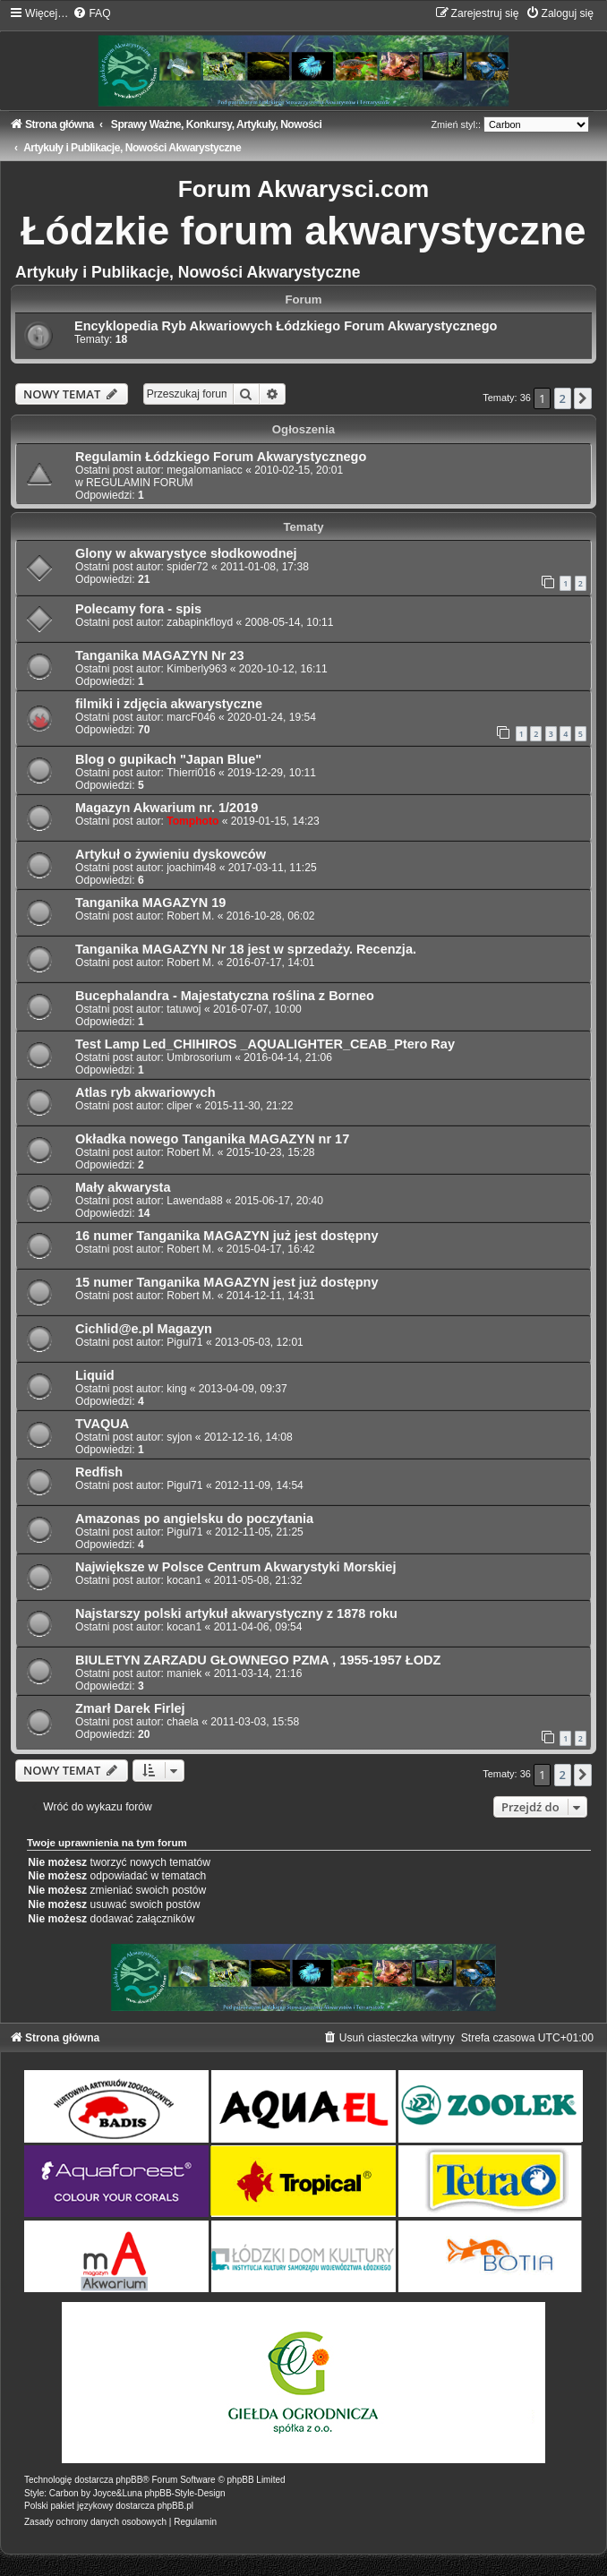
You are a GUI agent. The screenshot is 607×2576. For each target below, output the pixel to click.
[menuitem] (91, 13)
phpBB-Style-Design (185, 2493)
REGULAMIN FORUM (139, 482)
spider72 (187, 567)
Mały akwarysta (123, 1187)
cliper (179, 1106)
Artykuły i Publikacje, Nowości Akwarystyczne (188, 272)
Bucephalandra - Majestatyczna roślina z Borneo (224, 995)
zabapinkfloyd (200, 622)
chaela (183, 1722)
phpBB (128, 2480)
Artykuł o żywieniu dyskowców (170, 854)
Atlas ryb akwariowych (145, 1092)
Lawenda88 (195, 1200)
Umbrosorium (199, 1057)
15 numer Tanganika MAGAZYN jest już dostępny (227, 1282)
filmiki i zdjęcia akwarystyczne (168, 704)
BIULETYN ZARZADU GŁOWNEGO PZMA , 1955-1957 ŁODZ (257, 1660)
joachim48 (191, 867)
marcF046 (191, 717)
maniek (184, 1673)
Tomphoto (192, 821)
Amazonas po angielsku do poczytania (194, 1518)
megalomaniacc (205, 470)
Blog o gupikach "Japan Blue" (168, 759)
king (176, 1388)
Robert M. (190, 916)
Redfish (99, 1472)
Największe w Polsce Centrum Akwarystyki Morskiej (235, 1567)
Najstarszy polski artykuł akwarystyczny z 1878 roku (236, 1613)
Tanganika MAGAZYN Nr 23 (159, 655)
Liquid (95, 1375)
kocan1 (184, 1580)
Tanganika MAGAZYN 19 (150, 902)
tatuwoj (184, 1009)
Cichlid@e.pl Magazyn (143, 1329)
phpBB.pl (175, 2506)
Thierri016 (191, 772)
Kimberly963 (197, 669)
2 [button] (563, 398)
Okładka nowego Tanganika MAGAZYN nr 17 (212, 1139)
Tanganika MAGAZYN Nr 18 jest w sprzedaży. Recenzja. (245, 949)
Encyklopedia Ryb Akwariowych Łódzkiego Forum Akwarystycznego (285, 326)
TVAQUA (102, 1423)
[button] (583, 398)
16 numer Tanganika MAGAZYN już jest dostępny (227, 1235)
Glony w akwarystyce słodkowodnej (186, 553)
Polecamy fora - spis (138, 609)
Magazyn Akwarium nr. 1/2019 (166, 807)
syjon (179, 1437)
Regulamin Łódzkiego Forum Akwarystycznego (220, 456)
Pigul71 (184, 1342)
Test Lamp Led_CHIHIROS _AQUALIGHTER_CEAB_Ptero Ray (265, 1044)
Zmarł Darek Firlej (130, 1708)
